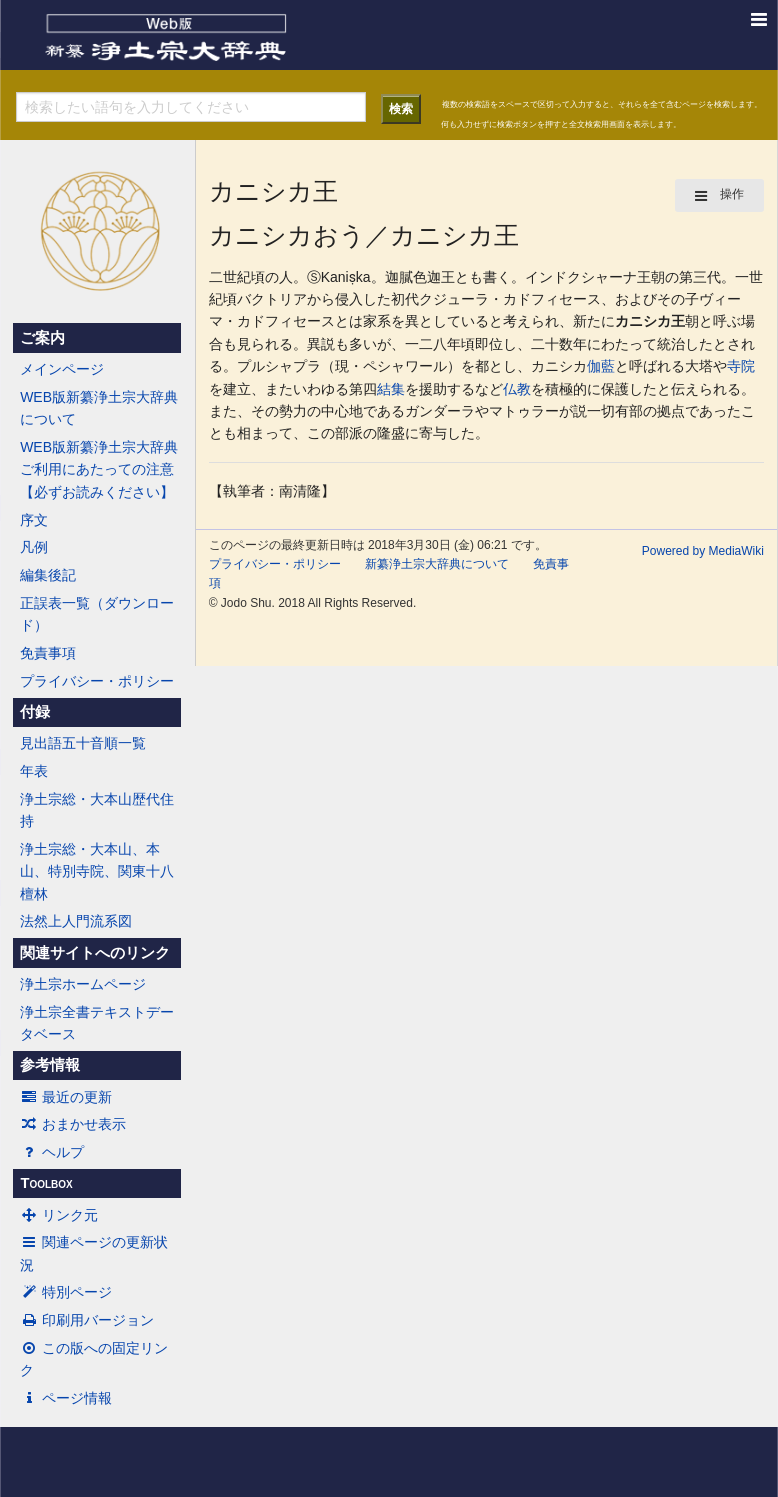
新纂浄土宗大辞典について (437, 564)
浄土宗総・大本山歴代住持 (97, 810)
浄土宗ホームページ (83, 984)
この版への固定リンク (94, 1359)
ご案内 (42, 338)
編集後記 (48, 575)
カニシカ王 (650, 321)
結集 (391, 389)
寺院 (741, 366)
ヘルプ (52, 1152)
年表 (34, 771)
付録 (35, 712)
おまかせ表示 (73, 1124)
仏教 (517, 389)
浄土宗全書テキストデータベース (97, 1023)
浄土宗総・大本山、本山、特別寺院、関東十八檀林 (97, 871)
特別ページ (66, 1292)
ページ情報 (66, 1398)
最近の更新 (66, 1097)
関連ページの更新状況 (94, 1253)
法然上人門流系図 (76, 921)
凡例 (34, 547)
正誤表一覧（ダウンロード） (97, 614)
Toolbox (46, 1183)
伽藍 (601, 366)
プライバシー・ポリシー (97, 681)
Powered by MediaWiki (703, 551)
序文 (34, 520)
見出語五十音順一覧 (83, 743)
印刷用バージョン (87, 1320)
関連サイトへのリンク (95, 953)
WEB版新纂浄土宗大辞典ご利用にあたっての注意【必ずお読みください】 (99, 469)
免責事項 (48, 653)
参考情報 (50, 1065)
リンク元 (59, 1215)
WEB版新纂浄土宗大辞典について (99, 408)
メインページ (62, 369)
